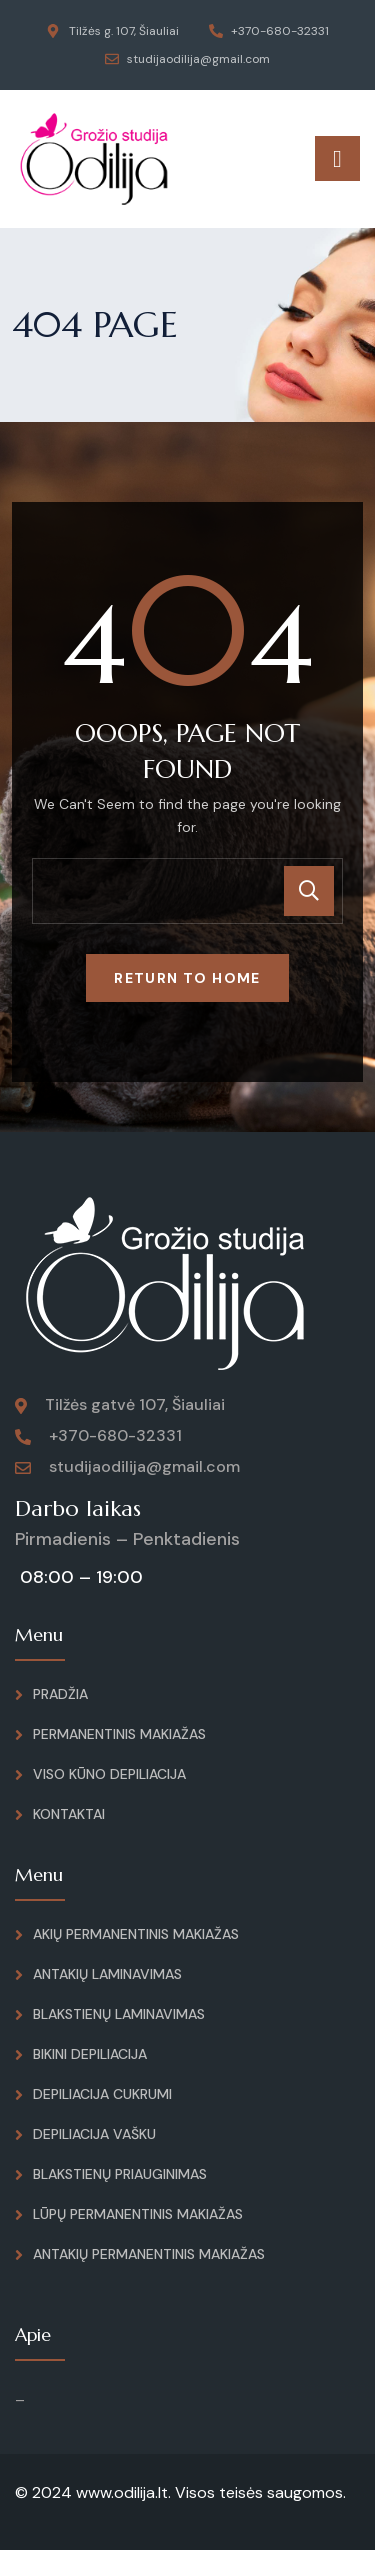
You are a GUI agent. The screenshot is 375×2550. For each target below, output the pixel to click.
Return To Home (187, 978)
